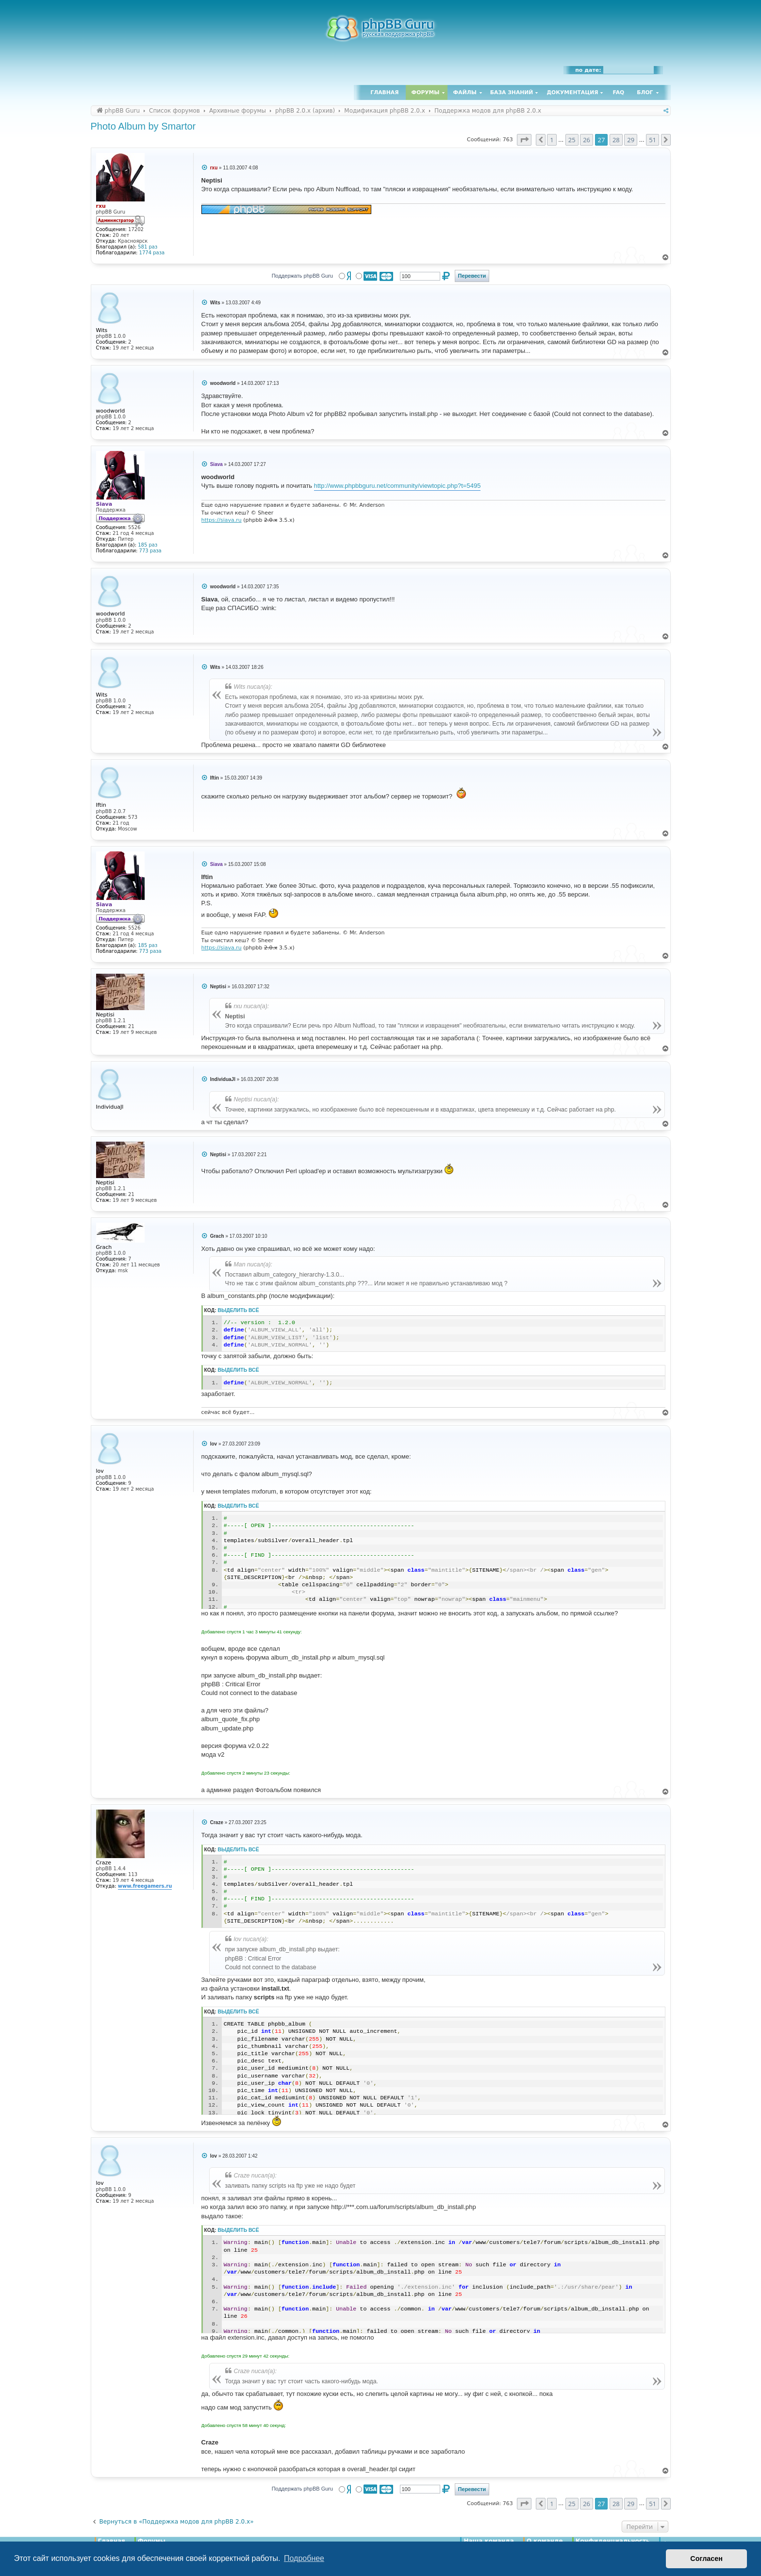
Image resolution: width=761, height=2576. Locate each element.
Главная (384, 92)
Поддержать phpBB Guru (302, 276)
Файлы (465, 92)
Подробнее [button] (304, 2558)
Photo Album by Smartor (143, 126)
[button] (524, 140)
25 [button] (572, 139)
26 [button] (586, 139)
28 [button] (616, 139)
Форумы (426, 92)
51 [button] (652, 139)
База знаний (511, 92)
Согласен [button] (706, 2558)
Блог (645, 92)
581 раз (147, 246)
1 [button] (551, 139)
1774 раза (152, 252)
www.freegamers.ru (145, 1886)
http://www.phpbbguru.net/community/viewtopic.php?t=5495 (397, 485)
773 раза (150, 550)
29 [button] (630, 139)
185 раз (147, 545)
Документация (572, 92)
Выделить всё (238, 1310)
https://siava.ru (221, 520)
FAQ (619, 92)
